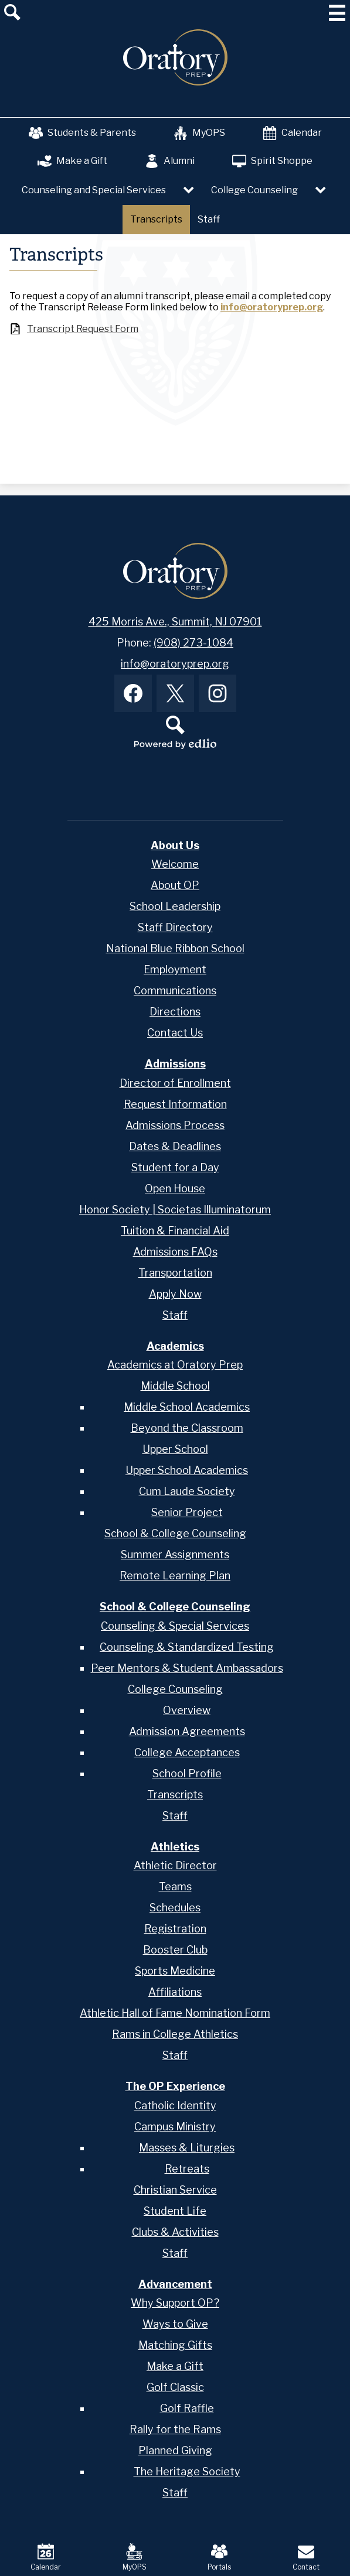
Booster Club (175, 1950)
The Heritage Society (187, 2471)
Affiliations (175, 1992)
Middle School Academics (187, 1407)
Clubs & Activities (175, 2232)
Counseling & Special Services (175, 1626)
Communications (175, 990)
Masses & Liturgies (187, 2147)
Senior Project (187, 1512)
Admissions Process (175, 1125)
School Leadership (175, 906)
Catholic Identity (175, 2105)
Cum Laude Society (187, 1491)
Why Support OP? (175, 2303)
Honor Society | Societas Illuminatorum (175, 1209)
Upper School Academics (186, 1470)
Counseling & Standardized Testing (187, 1647)
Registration (175, 1928)
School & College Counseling (175, 1533)
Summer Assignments (175, 1554)
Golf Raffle (187, 2408)
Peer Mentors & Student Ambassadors (187, 1668)
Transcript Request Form (82, 328)
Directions (175, 1011)
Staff (175, 1315)
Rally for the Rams (175, 2429)
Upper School (175, 1449)
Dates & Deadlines (175, 1146)
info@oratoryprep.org (271, 307)
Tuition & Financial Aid (175, 1230)
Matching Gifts (175, 2345)
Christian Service (175, 2190)
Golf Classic (175, 2387)
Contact (306, 2557)
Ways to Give (175, 2324)
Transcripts (175, 1794)
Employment (175, 969)
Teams (175, 1886)
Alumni (170, 161)
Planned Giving (175, 2450)
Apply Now (175, 1294)
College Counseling (175, 1689)
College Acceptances (187, 1752)
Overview (186, 1710)
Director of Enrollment (175, 1083)
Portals (219, 2557)
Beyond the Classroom (187, 1428)
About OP (175, 885)
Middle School (175, 1386)
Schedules (175, 1907)
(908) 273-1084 (193, 643)
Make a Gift (72, 161)
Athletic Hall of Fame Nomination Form (175, 2013)
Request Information (175, 1104)
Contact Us (175, 1033)
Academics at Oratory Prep (175, 1365)
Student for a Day (175, 1167)
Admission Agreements (187, 1731)
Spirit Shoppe (272, 161)
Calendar (292, 133)
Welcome (175, 864)
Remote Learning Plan (175, 1575)
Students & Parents (82, 133)
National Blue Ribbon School (175, 948)
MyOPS (199, 133)
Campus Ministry (175, 2126)
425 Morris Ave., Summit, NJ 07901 (175, 621)
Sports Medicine (175, 1971)
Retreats (187, 2169)
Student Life (175, 2211)
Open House (175, 1188)
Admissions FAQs (175, 1252)
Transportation (175, 1273)
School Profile (187, 1773)
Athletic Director (175, 1865)
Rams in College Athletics (175, 2034)
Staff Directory (175, 927)
